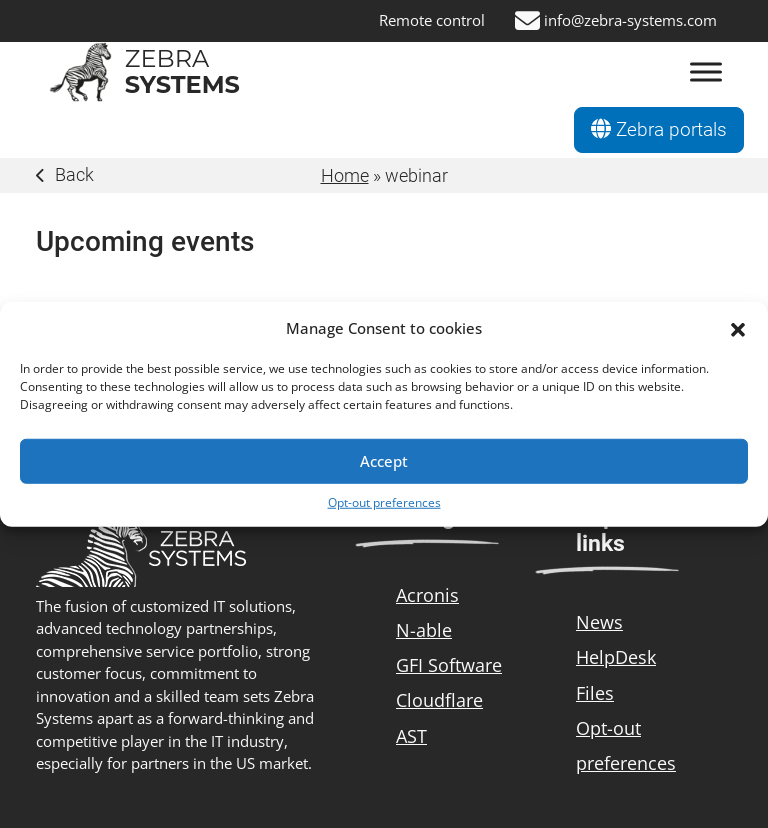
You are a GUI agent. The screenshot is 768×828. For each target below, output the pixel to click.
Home (345, 175)
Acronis (427, 595)
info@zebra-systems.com (630, 20)
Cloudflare (439, 700)
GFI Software (449, 665)
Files (595, 693)
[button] (738, 328)
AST (411, 736)
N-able (424, 630)
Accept (384, 461)
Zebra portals (659, 130)
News (599, 622)
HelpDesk (616, 657)
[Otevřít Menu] (706, 72)
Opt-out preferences (384, 501)
